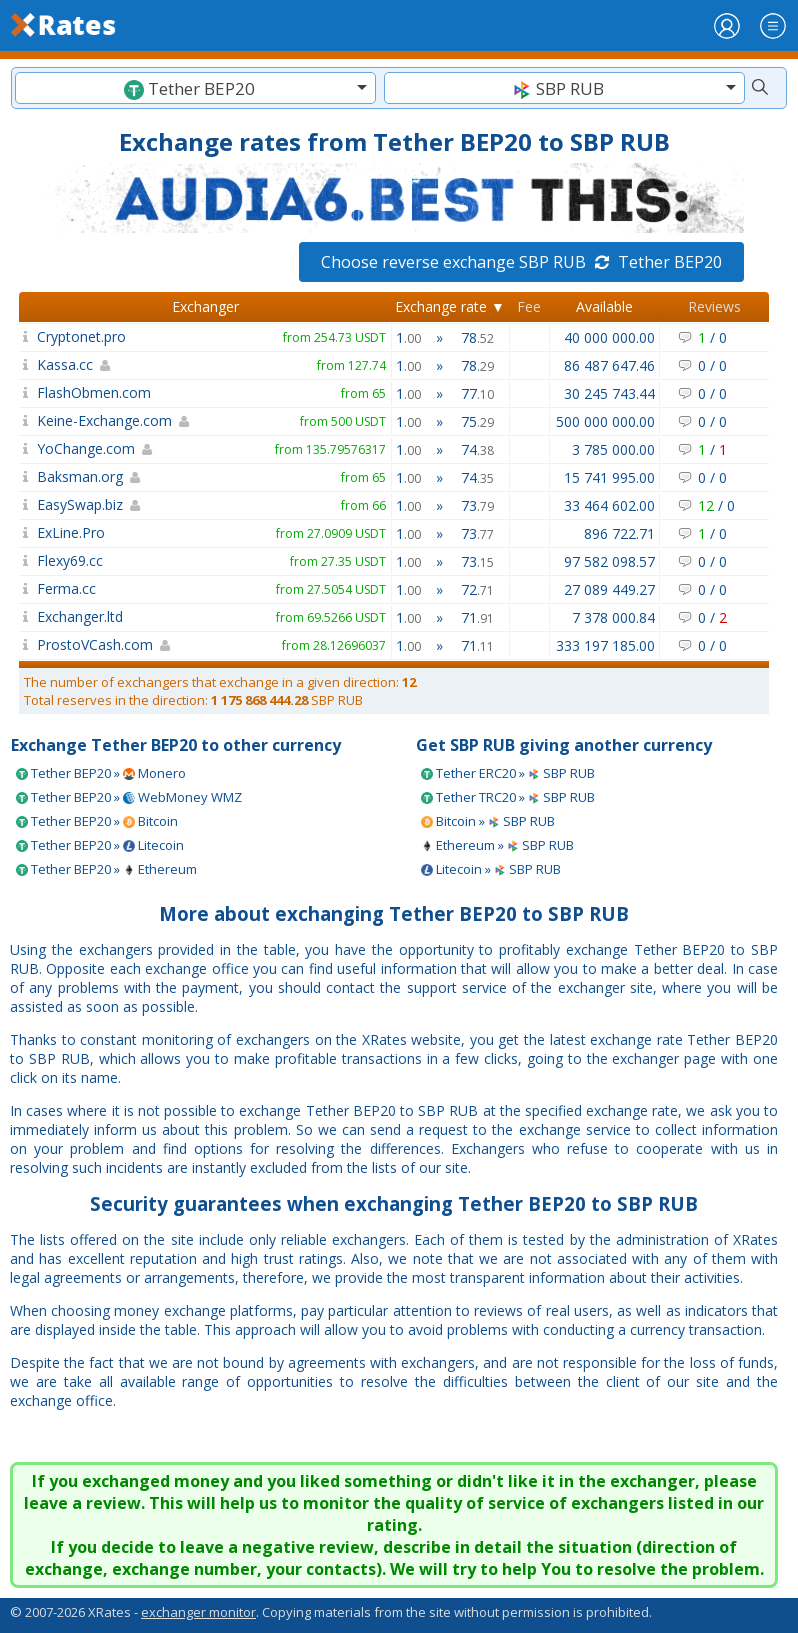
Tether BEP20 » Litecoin (100, 845)
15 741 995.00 (609, 477)
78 (477, 337)
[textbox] (195, 88)
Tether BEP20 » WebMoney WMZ (129, 797)
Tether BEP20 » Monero (101, 773)
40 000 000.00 (609, 337)
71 (477, 617)
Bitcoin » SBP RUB (488, 821)
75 (477, 421)
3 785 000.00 (613, 449)
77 (477, 393)
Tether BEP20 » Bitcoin (97, 821)
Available (604, 306)
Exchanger (205, 306)
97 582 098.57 (609, 561)
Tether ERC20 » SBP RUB (508, 773)
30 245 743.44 (609, 393)
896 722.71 (619, 533)
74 (477, 449)
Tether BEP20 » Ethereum (106, 869)
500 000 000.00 (605, 421)
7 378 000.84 (613, 617)
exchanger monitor (198, 1612)
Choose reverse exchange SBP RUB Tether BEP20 (521, 262)
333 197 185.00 (605, 645)
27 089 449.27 (609, 589)
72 (477, 589)
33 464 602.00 (609, 505)
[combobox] (195, 88)
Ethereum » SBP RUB (497, 845)
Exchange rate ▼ (450, 306)
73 (477, 505)
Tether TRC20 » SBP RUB (508, 797)
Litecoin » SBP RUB (491, 869)
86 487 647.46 (609, 365)
